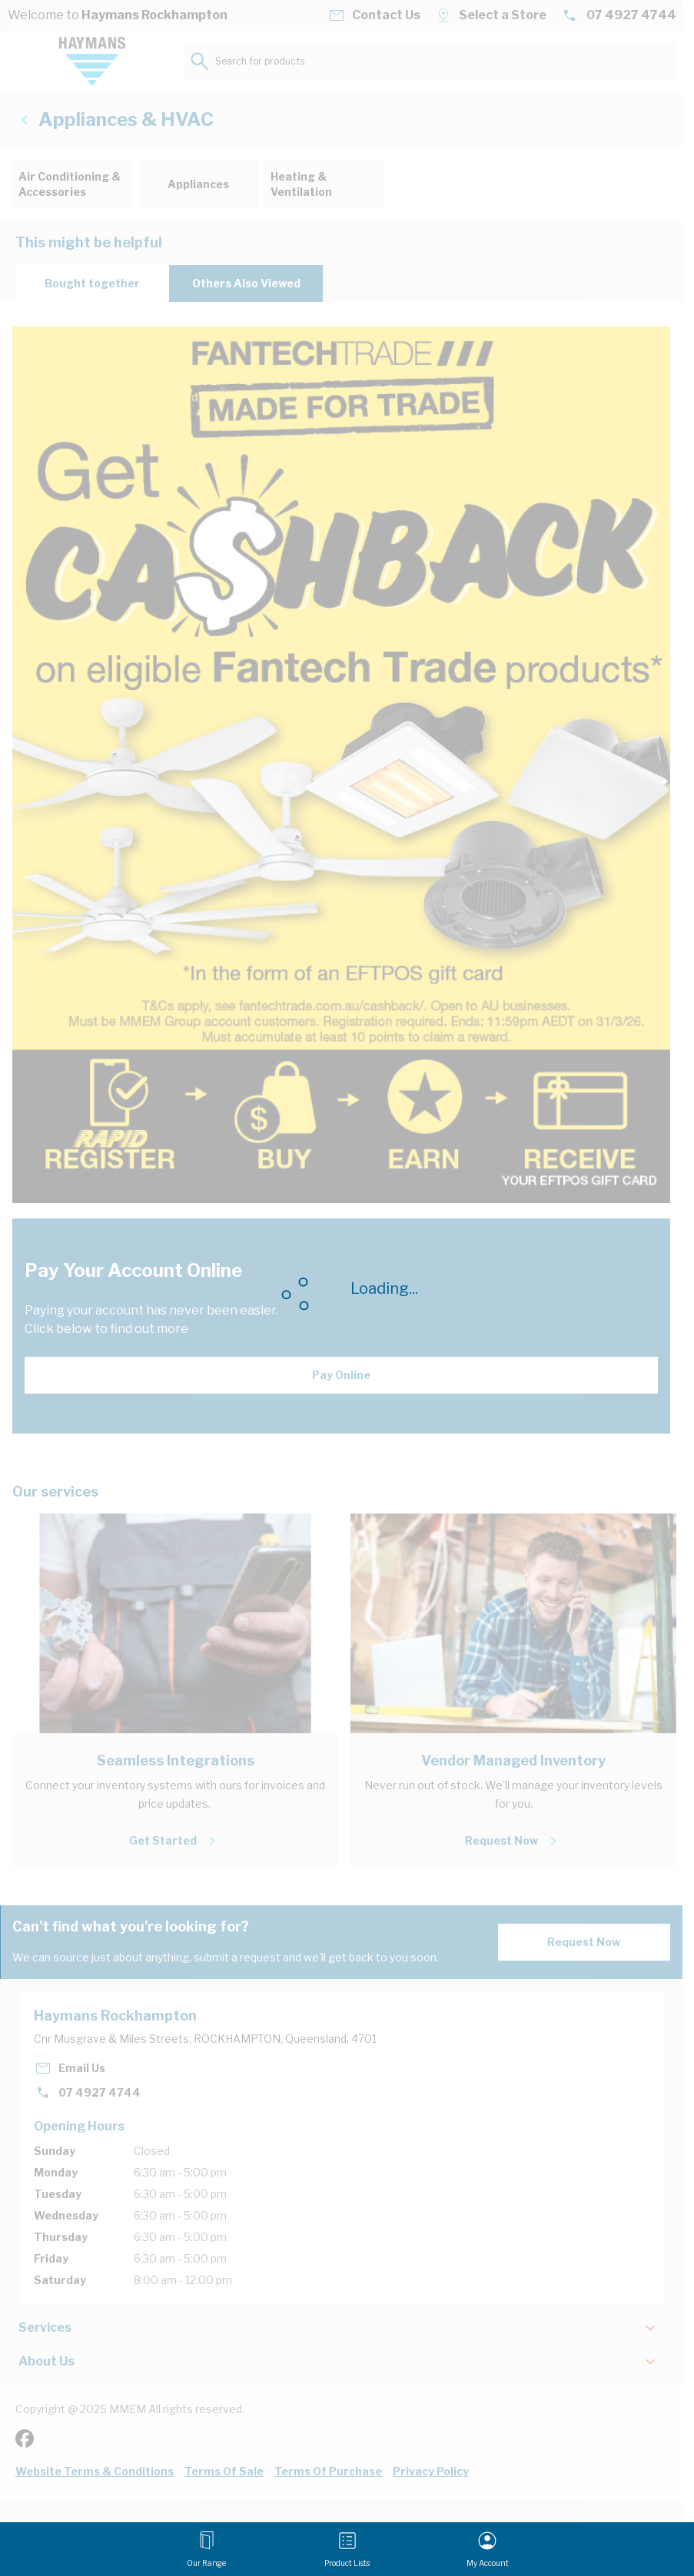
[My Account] (487, 2549)
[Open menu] (206, 2549)
